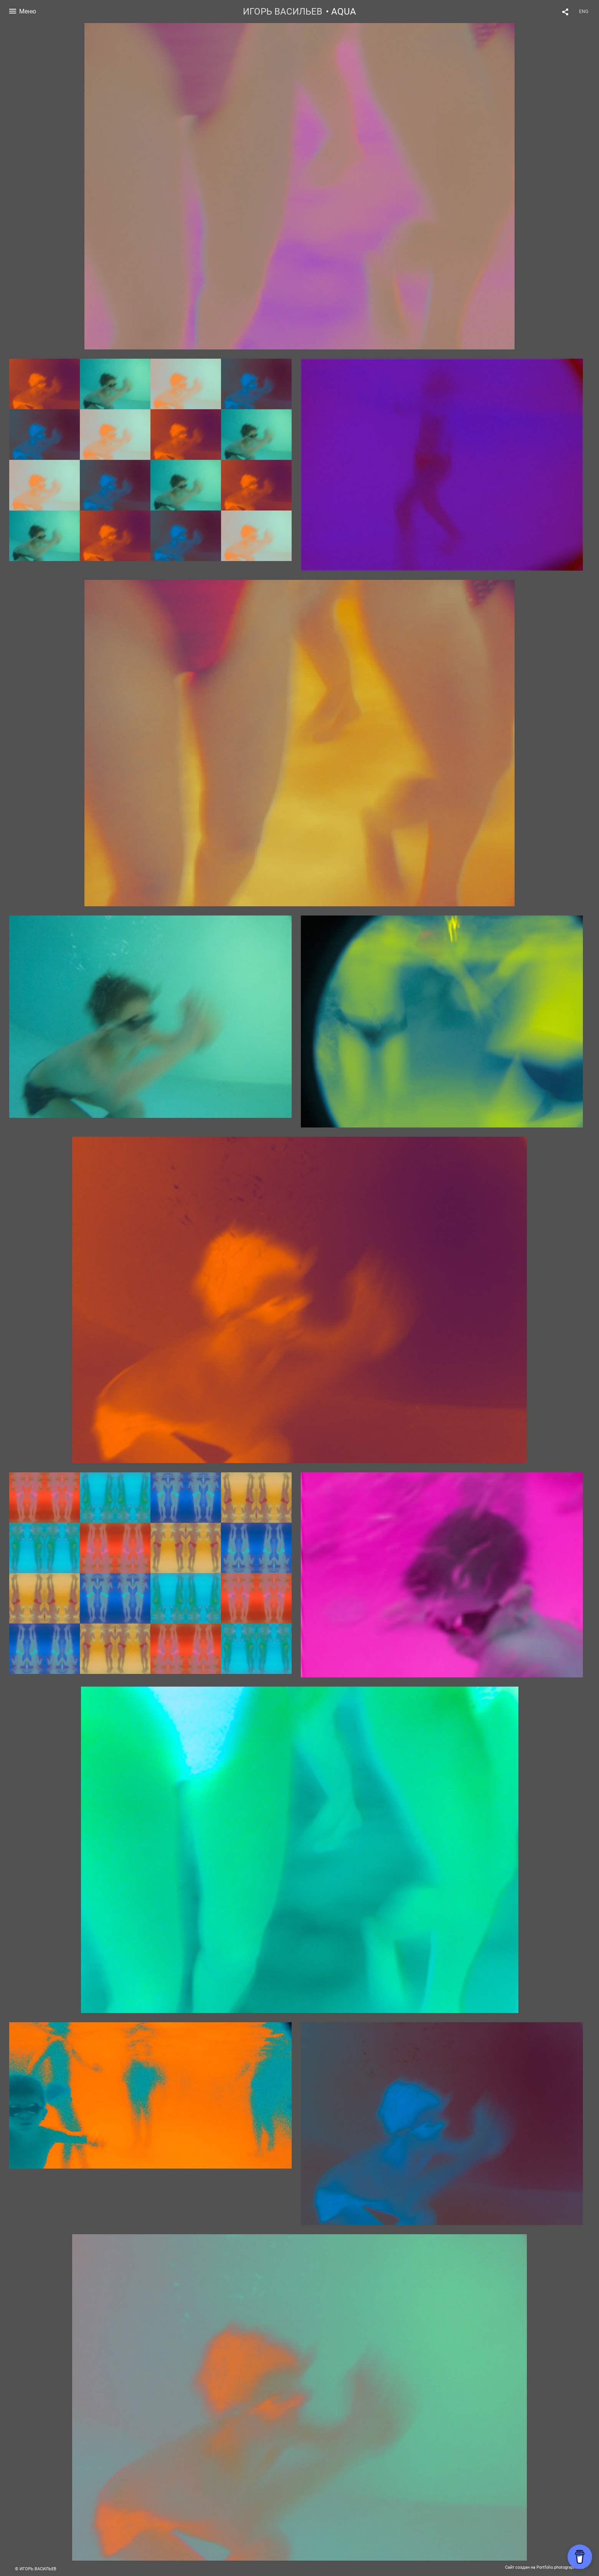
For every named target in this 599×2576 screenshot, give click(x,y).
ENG (583, 11)
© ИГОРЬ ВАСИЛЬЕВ (35, 2568)
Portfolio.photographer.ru (560, 2567)
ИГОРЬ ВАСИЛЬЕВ (282, 11)
